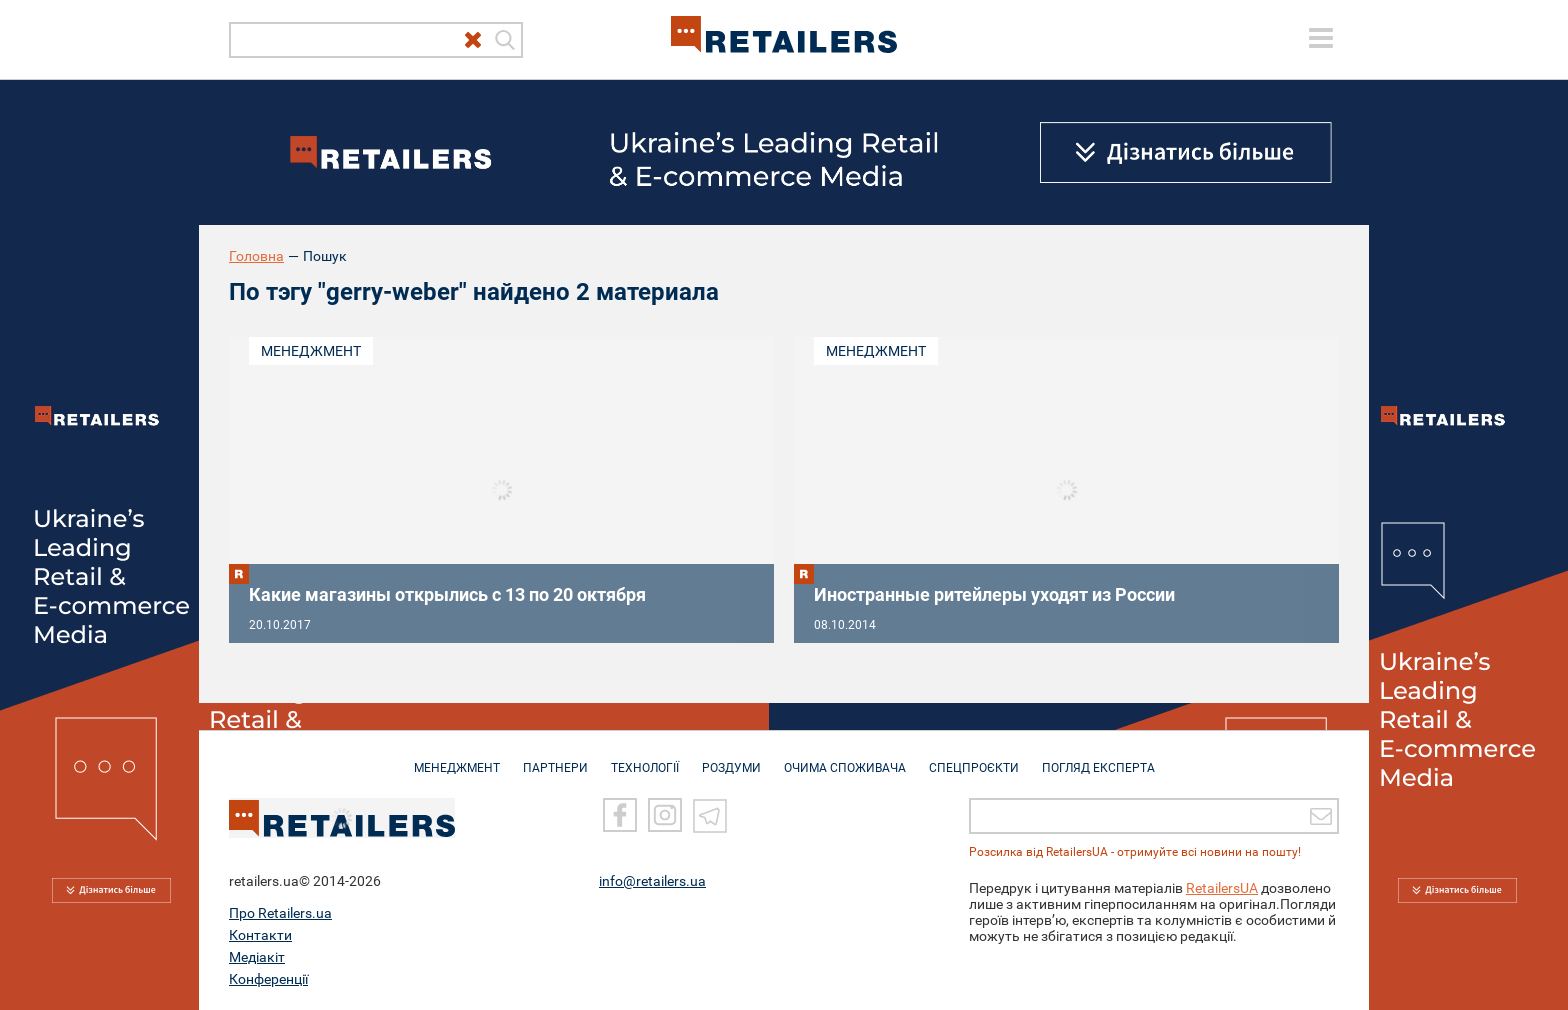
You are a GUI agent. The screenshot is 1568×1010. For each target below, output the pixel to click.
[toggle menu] (1321, 38)
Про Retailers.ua (280, 913)
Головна (256, 256)
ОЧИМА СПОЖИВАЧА (845, 758)
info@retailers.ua (652, 881)
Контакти (260, 935)
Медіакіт (257, 957)
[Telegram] (710, 815)
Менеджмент (311, 351)
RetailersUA (1222, 888)
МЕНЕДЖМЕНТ (457, 758)
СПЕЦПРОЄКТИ (974, 758)
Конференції (268, 979)
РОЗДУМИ (731, 758)
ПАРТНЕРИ (555, 758)
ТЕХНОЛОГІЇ (645, 758)
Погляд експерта (1098, 758)
